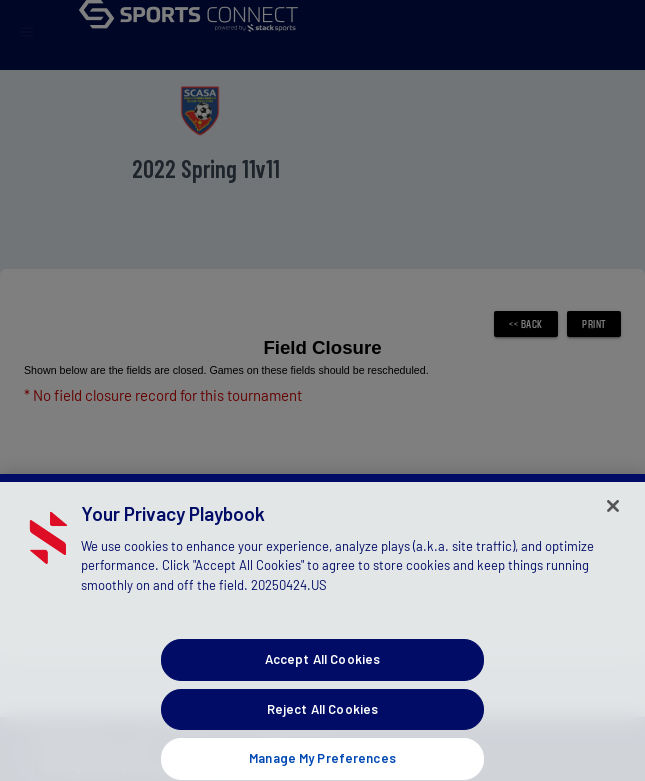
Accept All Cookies (322, 669)
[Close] (613, 516)
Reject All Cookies (322, 719)
